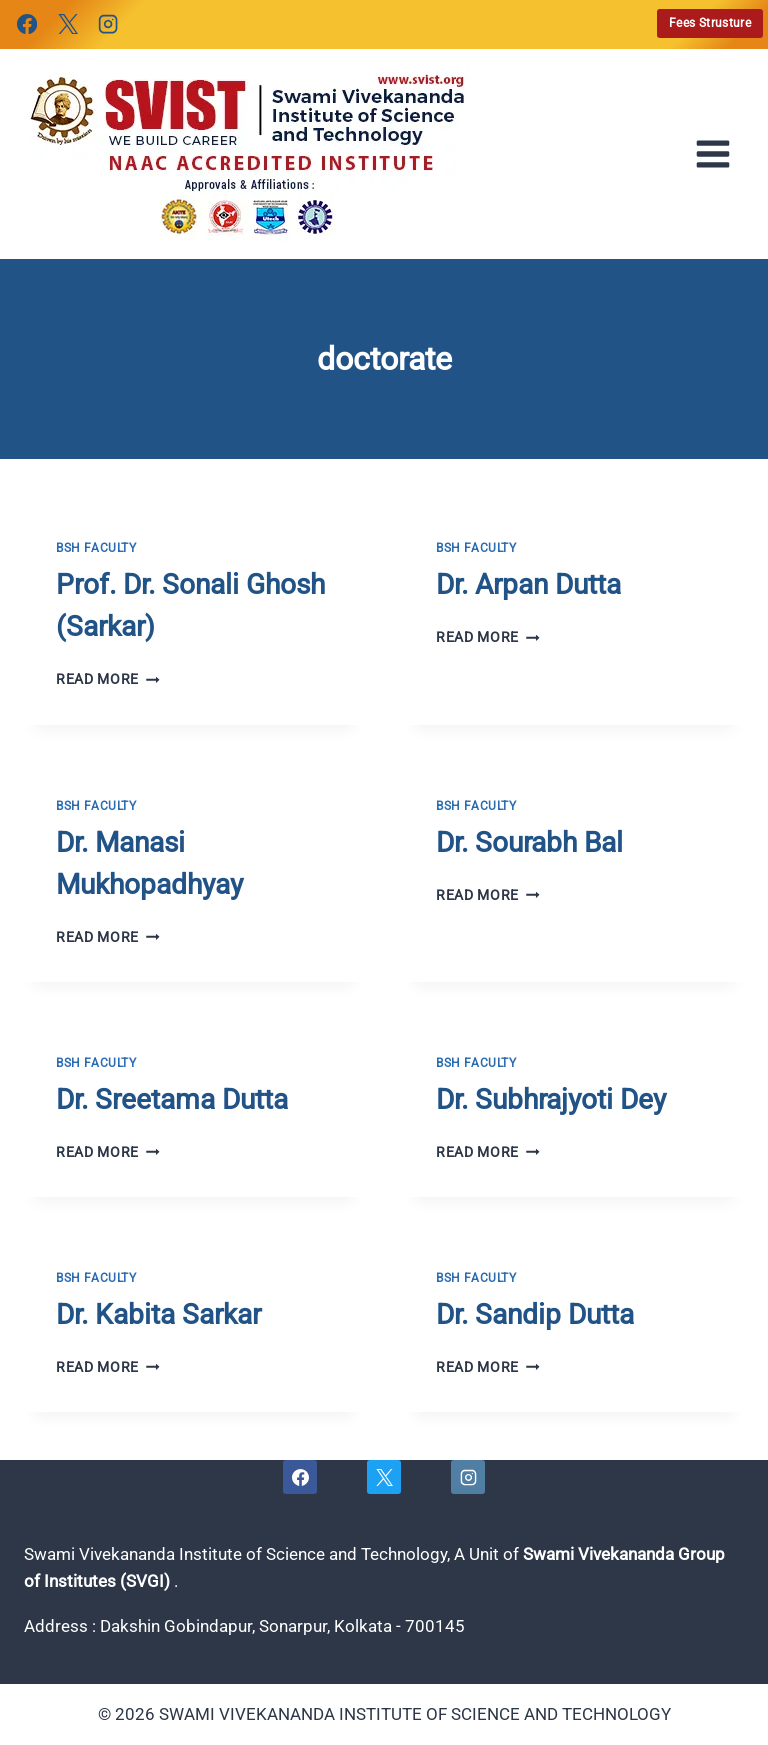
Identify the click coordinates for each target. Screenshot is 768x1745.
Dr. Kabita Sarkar (158, 1314)
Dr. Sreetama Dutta (172, 1099)
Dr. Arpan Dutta (528, 584)
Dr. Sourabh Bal (529, 842)
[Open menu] (719, 154)
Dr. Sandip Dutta (535, 1314)
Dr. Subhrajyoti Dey (551, 1099)
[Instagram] (108, 24)
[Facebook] (27, 24)
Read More (108, 679)
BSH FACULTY (96, 548)
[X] (67, 24)
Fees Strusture (710, 23)
